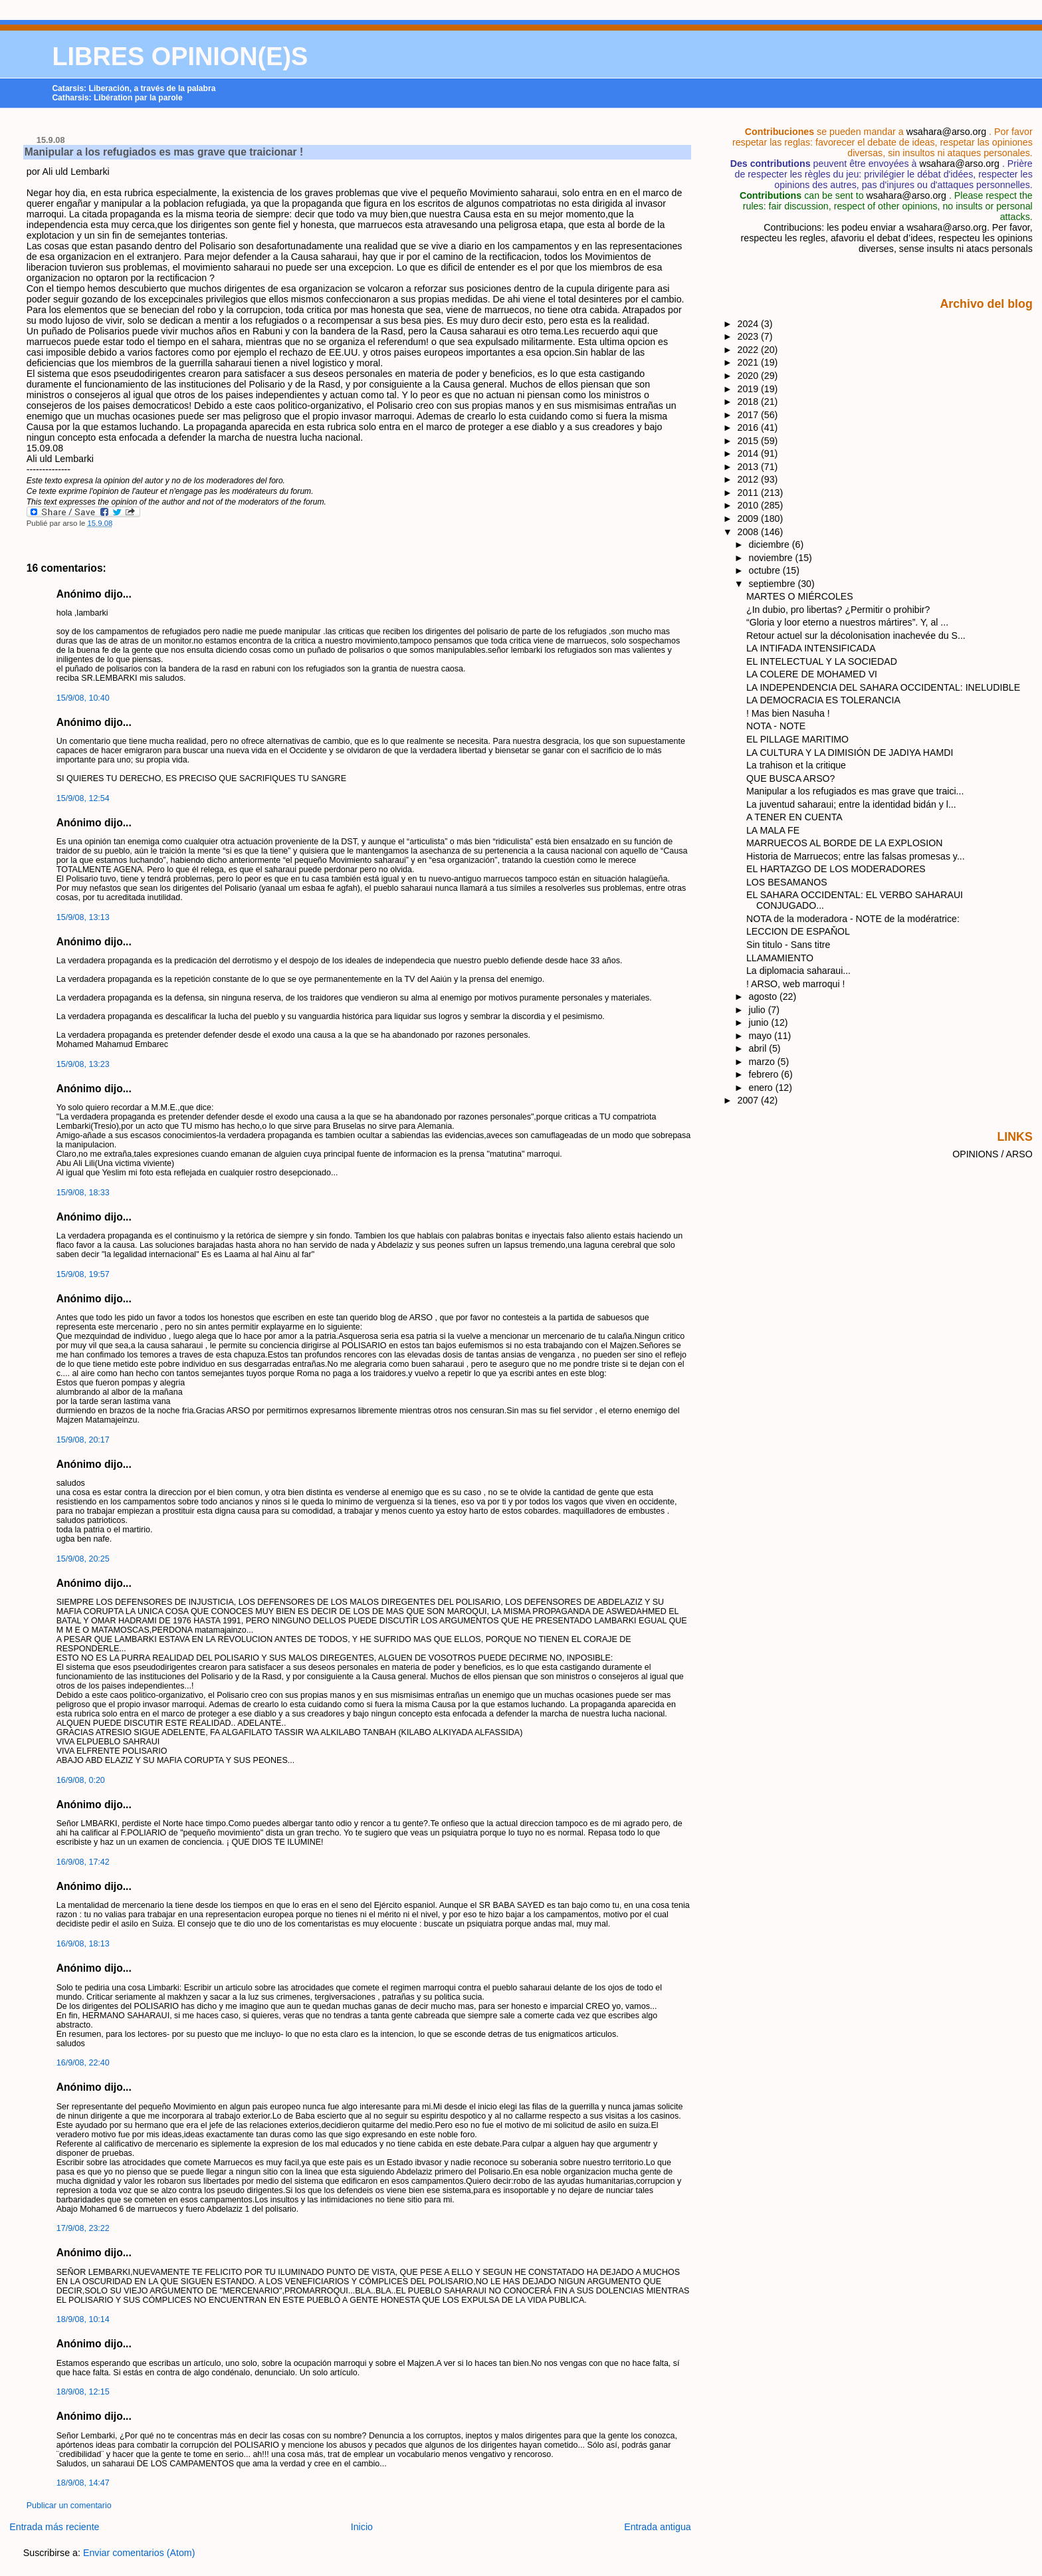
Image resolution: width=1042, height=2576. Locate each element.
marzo (763, 1061)
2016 (750, 427)
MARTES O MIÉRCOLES (799, 596)
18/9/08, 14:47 (83, 2483)
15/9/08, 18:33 (83, 1192)
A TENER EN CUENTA (794, 817)
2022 (750, 349)
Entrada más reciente (54, 2526)
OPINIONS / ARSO (992, 1154)
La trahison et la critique (796, 765)
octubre (766, 570)
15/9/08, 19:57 (83, 1274)
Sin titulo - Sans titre (788, 944)
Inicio (362, 2526)
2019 (750, 389)
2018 (750, 401)
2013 (750, 466)
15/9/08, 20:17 (83, 1440)
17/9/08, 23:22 (83, 2228)
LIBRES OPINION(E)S (180, 56)
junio (760, 1022)
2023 (750, 336)
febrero (765, 1074)
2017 (750, 415)
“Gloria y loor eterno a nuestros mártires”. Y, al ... (847, 622)
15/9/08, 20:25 (83, 1559)
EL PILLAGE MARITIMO (797, 739)
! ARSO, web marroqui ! (795, 984)
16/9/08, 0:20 (80, 1780)
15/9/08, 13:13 (83, 917)
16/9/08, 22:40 (83, 2062)
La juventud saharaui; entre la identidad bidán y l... (851, 804)
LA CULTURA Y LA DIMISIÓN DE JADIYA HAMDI (849, 752)
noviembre (772, 557)
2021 (750, 362)
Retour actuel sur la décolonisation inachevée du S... (856, 635)
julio (758, 1009)
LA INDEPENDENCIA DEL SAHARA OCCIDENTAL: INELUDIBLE (883, 687)
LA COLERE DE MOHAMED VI (811, 674)
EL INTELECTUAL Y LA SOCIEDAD (821, 661)
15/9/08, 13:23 (83, 1064)
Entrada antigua (657, 2526)
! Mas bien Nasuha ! (788, 713)
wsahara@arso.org (946, 131)
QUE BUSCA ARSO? (790, 778)
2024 (750, 323)
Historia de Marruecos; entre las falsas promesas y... (855, 856)
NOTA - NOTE (775, 726)
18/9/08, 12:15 (83, 2392)
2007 (750, 1100)
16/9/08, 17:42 (83, 1862)
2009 (750, 518)
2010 (750, 505)
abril (759, 1048)
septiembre (773, 583)
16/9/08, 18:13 (83, 1943)
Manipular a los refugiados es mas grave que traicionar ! (164, 152)
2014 (750, 453)
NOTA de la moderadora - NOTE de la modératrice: (853, 918)
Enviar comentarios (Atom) (139, 2552)
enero (762, 1087)
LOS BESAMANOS (786, 882)
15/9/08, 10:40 (83, 698)
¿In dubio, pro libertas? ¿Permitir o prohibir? (838, 609)
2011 (750, 492)
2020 (750, 375)
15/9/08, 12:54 (83, 798)
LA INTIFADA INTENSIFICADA (811, 648)
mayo (762, 1035)
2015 (750, 440)
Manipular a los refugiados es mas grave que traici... (855, 791)
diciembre (770, 544)
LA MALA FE (772, 830)
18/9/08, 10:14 (83, 2319)
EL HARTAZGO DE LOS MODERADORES (836, 869)
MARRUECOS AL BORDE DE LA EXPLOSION (844, 843)
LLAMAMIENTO (779, 958)
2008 (750, 532)
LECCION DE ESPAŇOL (798, 931)
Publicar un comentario (69, 2505)
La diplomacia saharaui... (798, 970)
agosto (764, 996)
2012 (750, 479)
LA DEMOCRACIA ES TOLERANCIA (823, 700)
